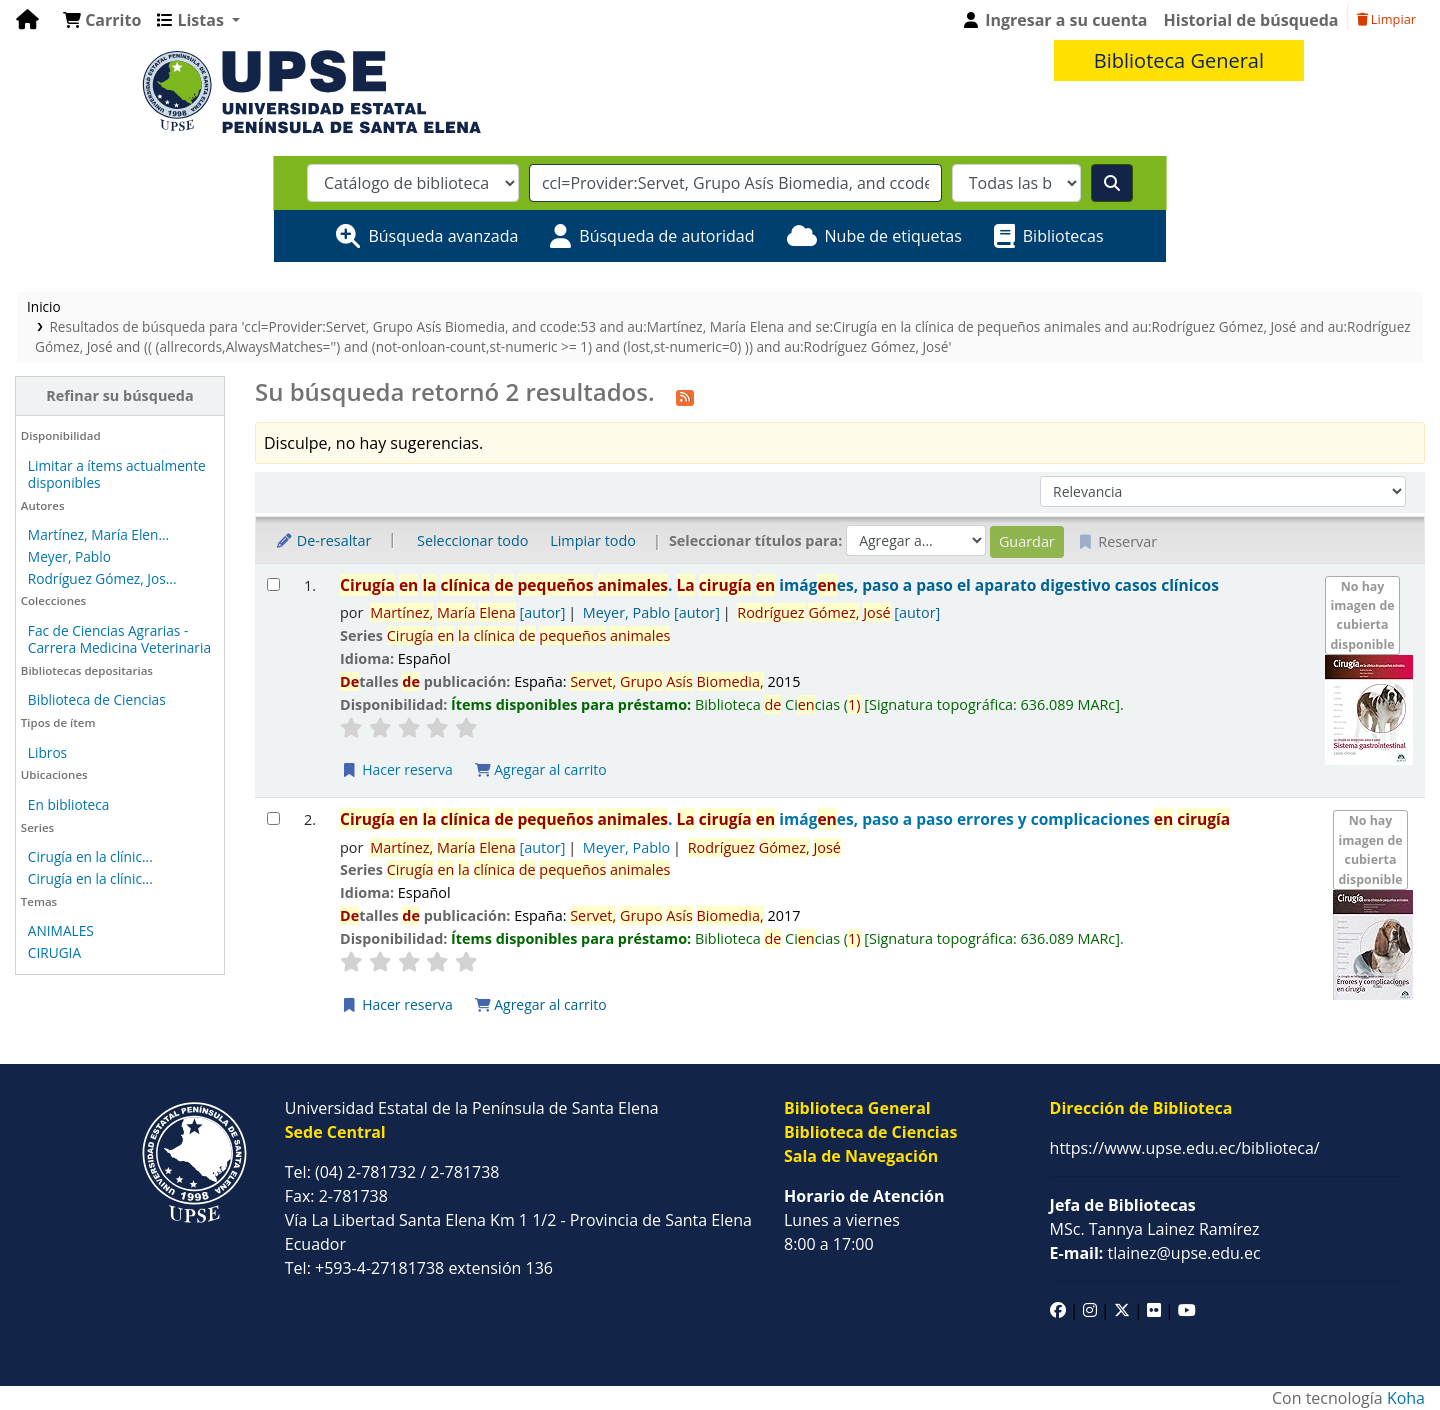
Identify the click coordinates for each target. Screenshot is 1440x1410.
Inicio (44, 306)
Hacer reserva (397, 769)
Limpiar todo (593, 540)
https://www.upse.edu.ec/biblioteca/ (1185, 1148)
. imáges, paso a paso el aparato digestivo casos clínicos (779, 585)
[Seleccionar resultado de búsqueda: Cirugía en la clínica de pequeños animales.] (273, 584)
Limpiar (1386, 19)
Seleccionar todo (472, 540)
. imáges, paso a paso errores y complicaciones (785, 819)
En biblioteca (69, 804)
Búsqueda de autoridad (666, 236)
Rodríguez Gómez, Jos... (102, 578)
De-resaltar (323, 540)
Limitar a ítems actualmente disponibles (117, 474)
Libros (47, 752)
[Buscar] (1112, 183)
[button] (102, 20)
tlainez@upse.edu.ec (1155, 1253)
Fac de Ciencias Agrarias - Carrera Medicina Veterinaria (119, 639)
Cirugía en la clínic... (90, 856)
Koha (1406, 1398)
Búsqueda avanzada (443, 236)
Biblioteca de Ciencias (97, 699)
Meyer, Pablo (69, 556)
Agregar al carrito (541, 769)
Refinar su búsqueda (119, 395)
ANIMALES (61, 930)
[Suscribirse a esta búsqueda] (685, 395)
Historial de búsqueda (1251, 20)
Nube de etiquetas (893, 236)
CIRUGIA (54, 952)
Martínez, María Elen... (98, 534)
